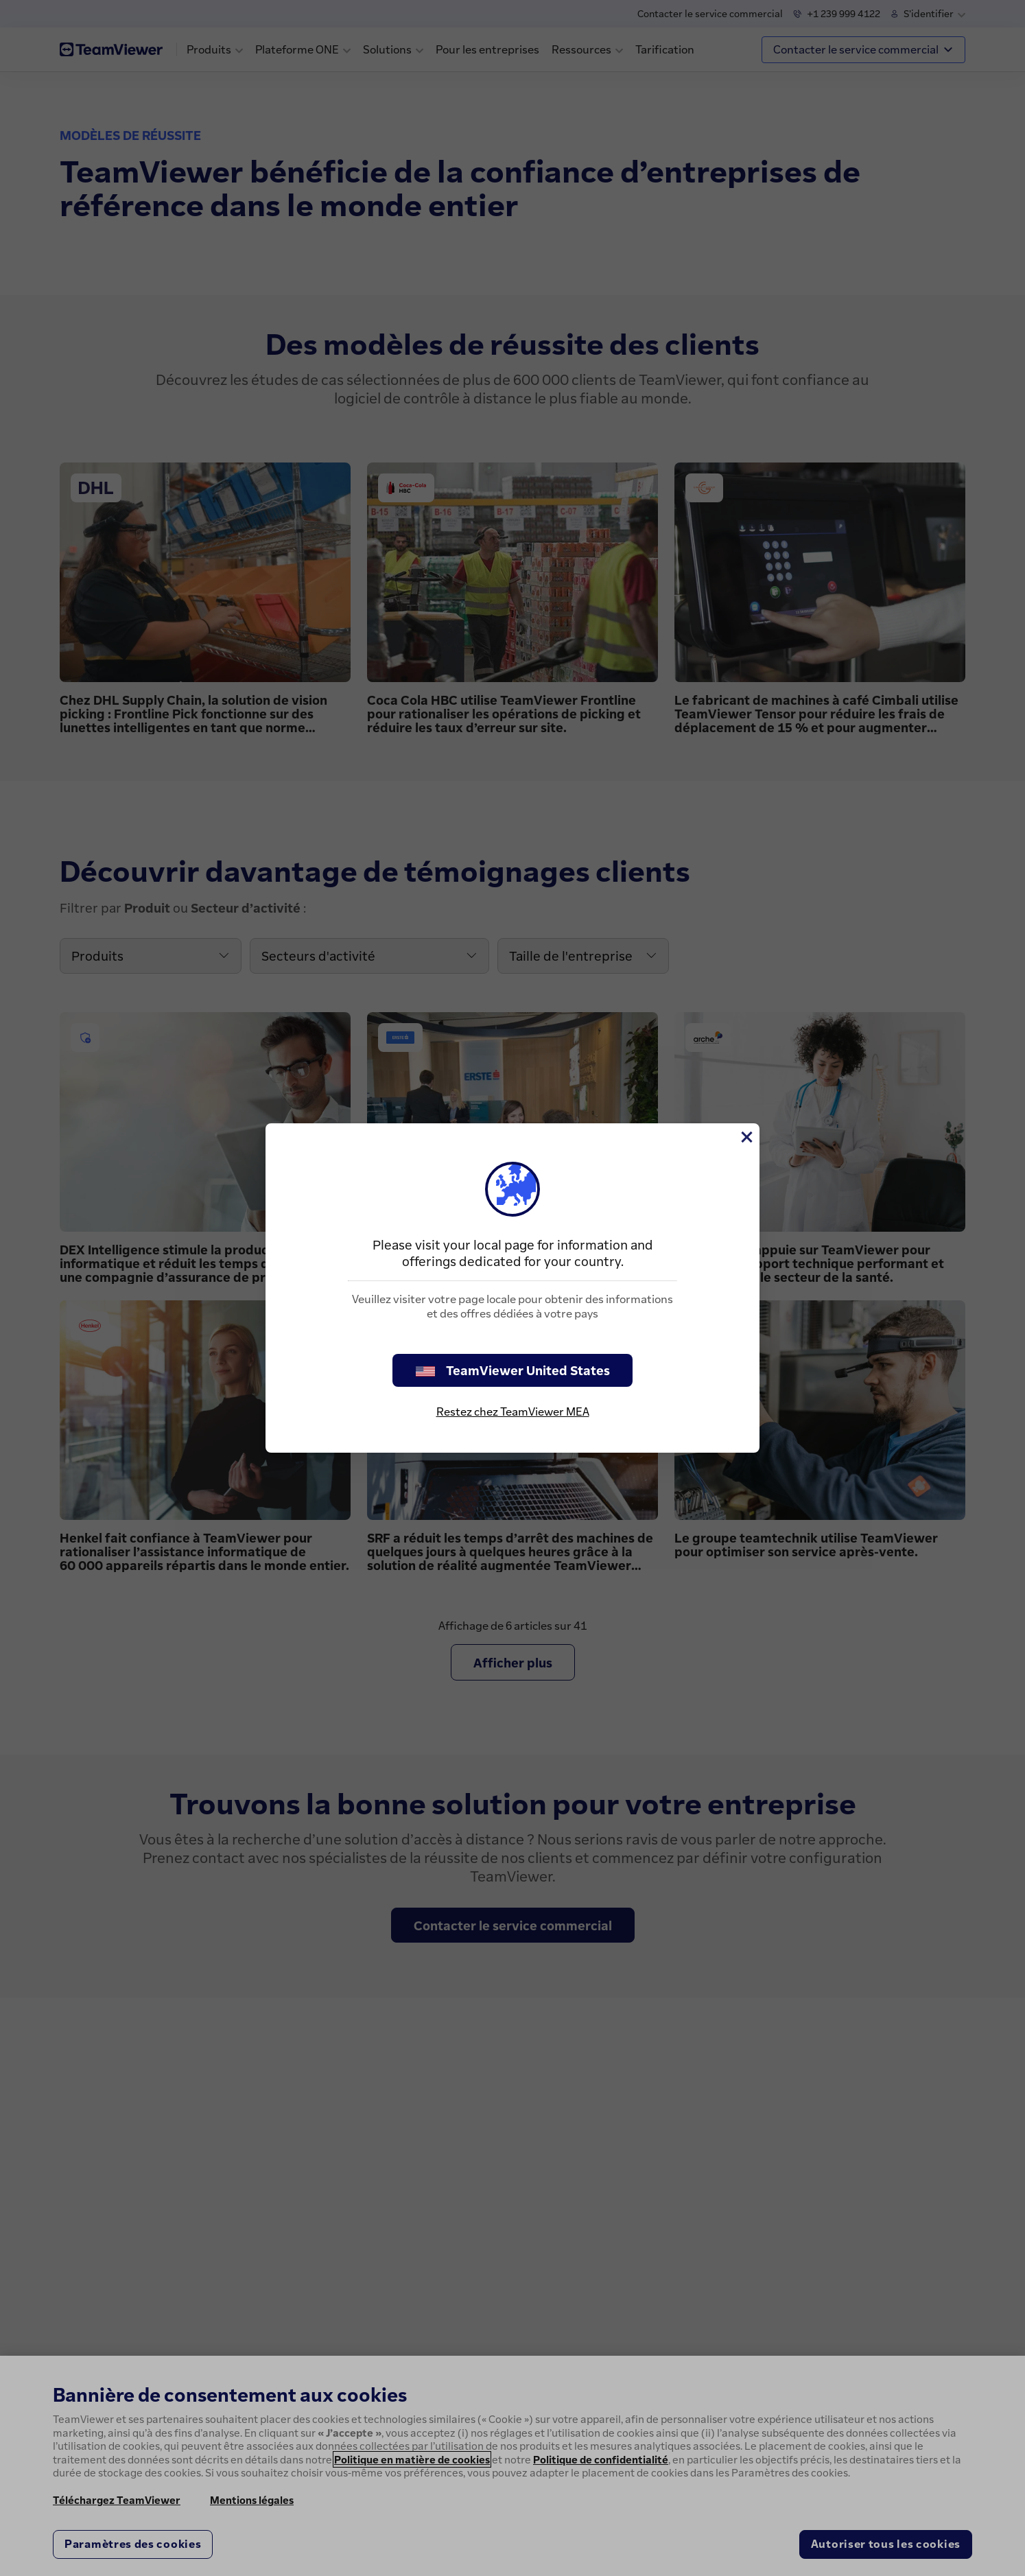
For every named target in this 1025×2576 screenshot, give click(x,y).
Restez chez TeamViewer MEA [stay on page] (512, 1411)
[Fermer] (745, 1137)
